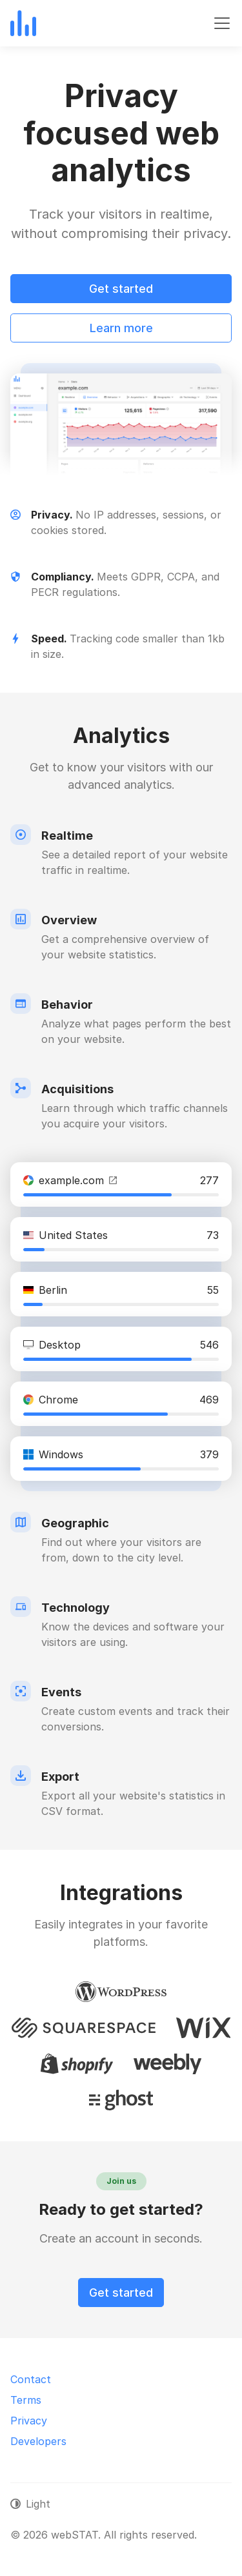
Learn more (121, 328)
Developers (38, 2441)
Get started (121, 288)
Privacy (28, 2420)
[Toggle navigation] (222, 23)
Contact (30, 2379)
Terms (25, 2399)
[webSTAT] (23, 23)
